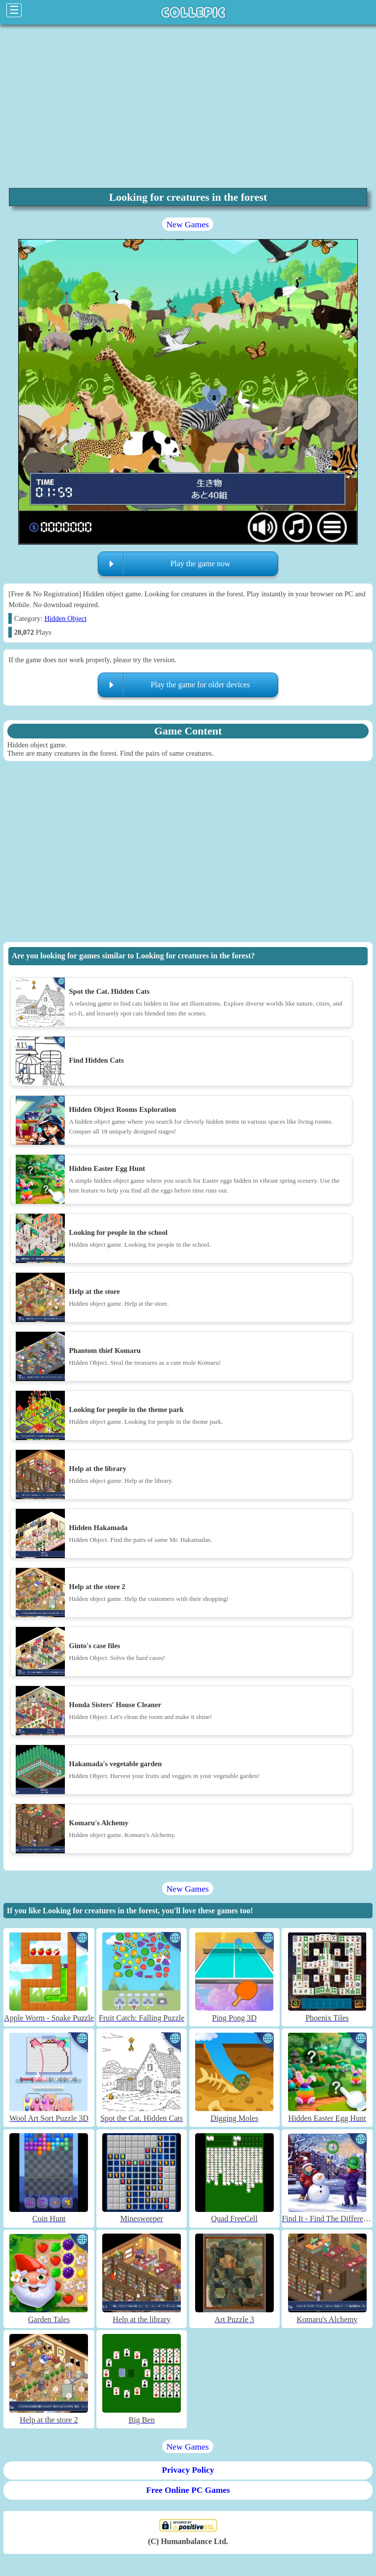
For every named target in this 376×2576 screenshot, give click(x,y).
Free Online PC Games (188, 2490)
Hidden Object (65, 618)
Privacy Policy (188, 2470)
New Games (187, 224)
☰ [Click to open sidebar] (14, 10)
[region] (187, 105)
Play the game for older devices (200, 684)
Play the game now (200, 563)
